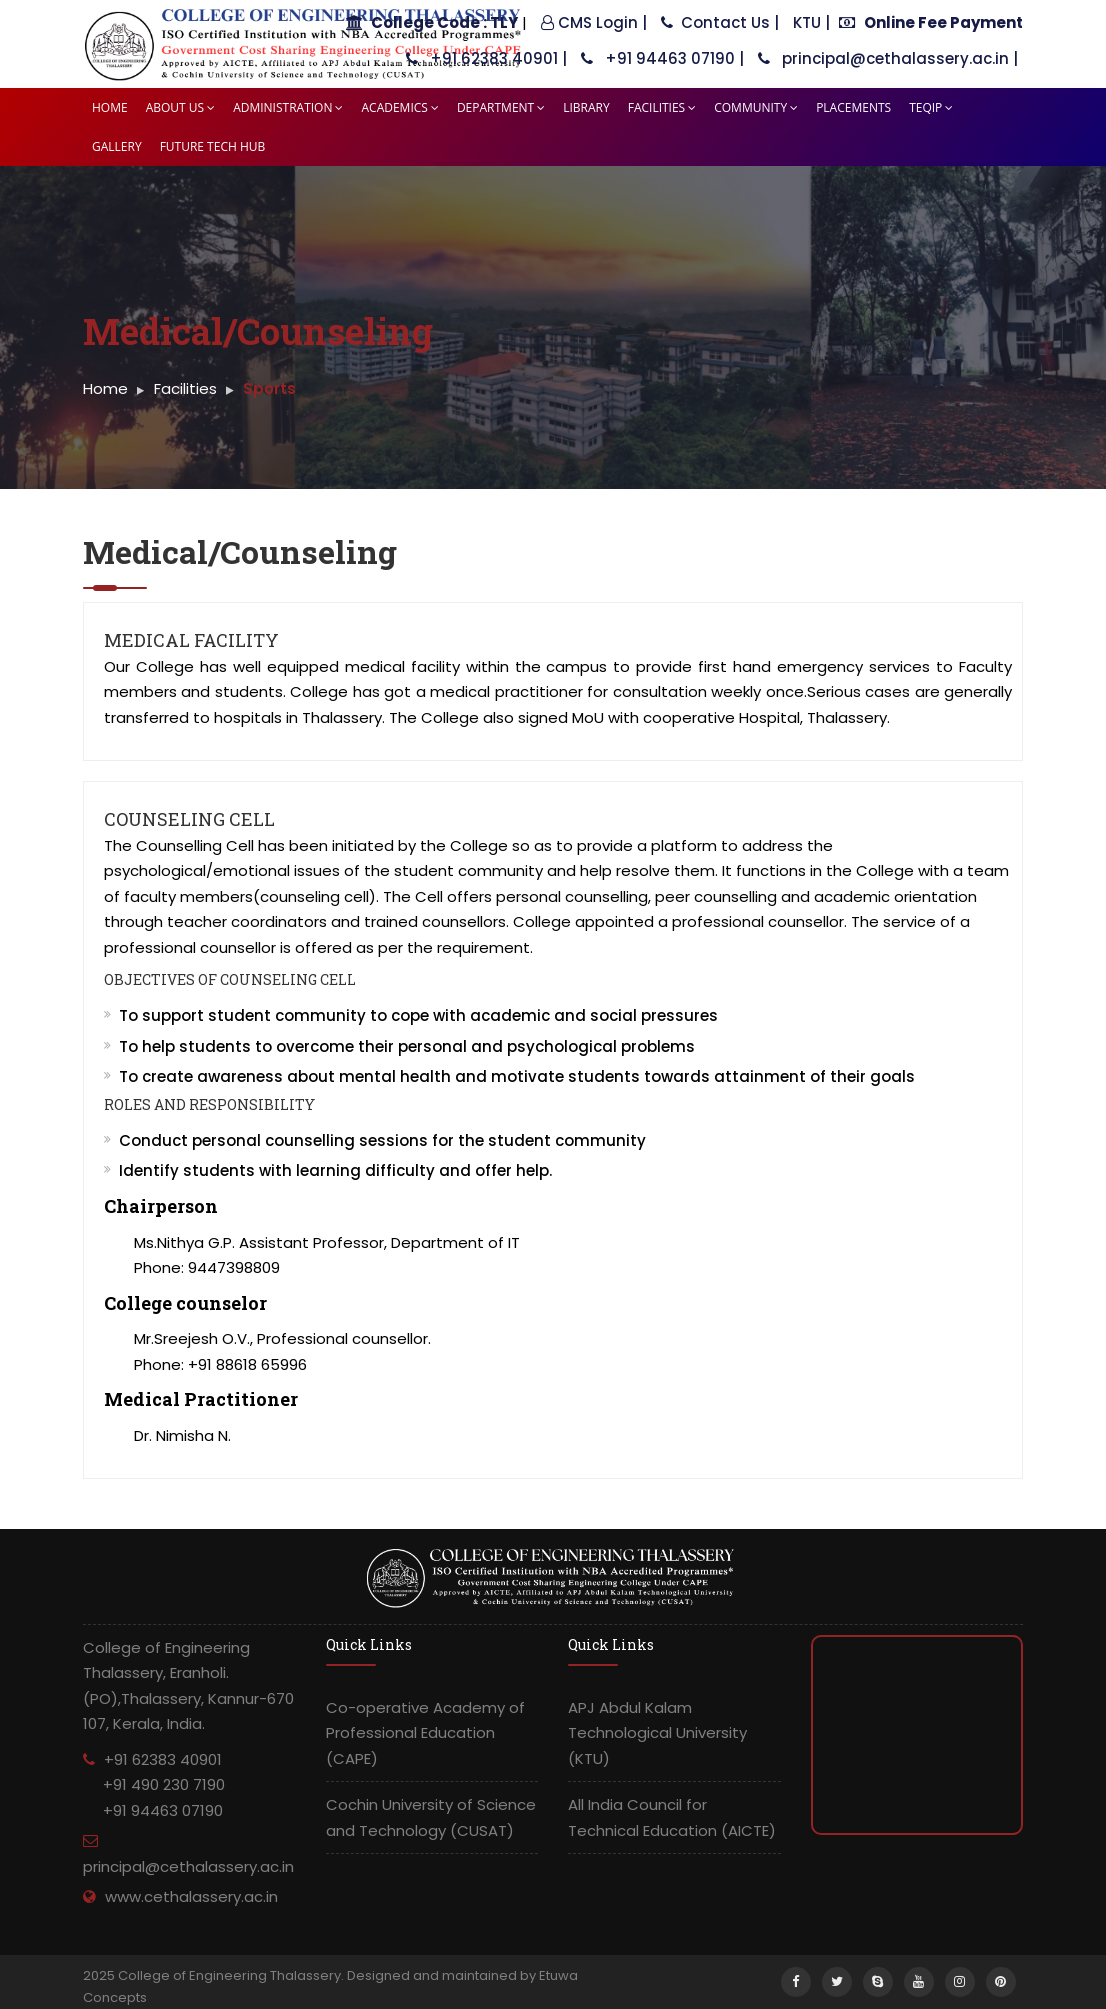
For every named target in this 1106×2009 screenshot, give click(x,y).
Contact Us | (720, 22)
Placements (853, 107)
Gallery (117, 146)
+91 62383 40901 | (486, 58)
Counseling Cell (189, 819)
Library (586, 107)
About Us (180, 107)
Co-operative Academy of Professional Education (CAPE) (425, 1733)
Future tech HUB (213, 146)
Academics (399, 107)
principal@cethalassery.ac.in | (888, 58)
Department (501, 107)
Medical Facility (191, 640)
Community (756, 107)
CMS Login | (594, 22)
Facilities (662, 107)
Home (110, 107)
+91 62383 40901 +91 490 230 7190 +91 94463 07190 (154, 1785)
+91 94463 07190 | (662, 58)
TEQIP (931, 107)
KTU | (811, 22)
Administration (288, 107)
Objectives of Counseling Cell (230, 979)
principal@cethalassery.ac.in (188, 1866)
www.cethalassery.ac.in (191, 1896)
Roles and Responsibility (209, 1104)
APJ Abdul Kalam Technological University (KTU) (657, 1733)
